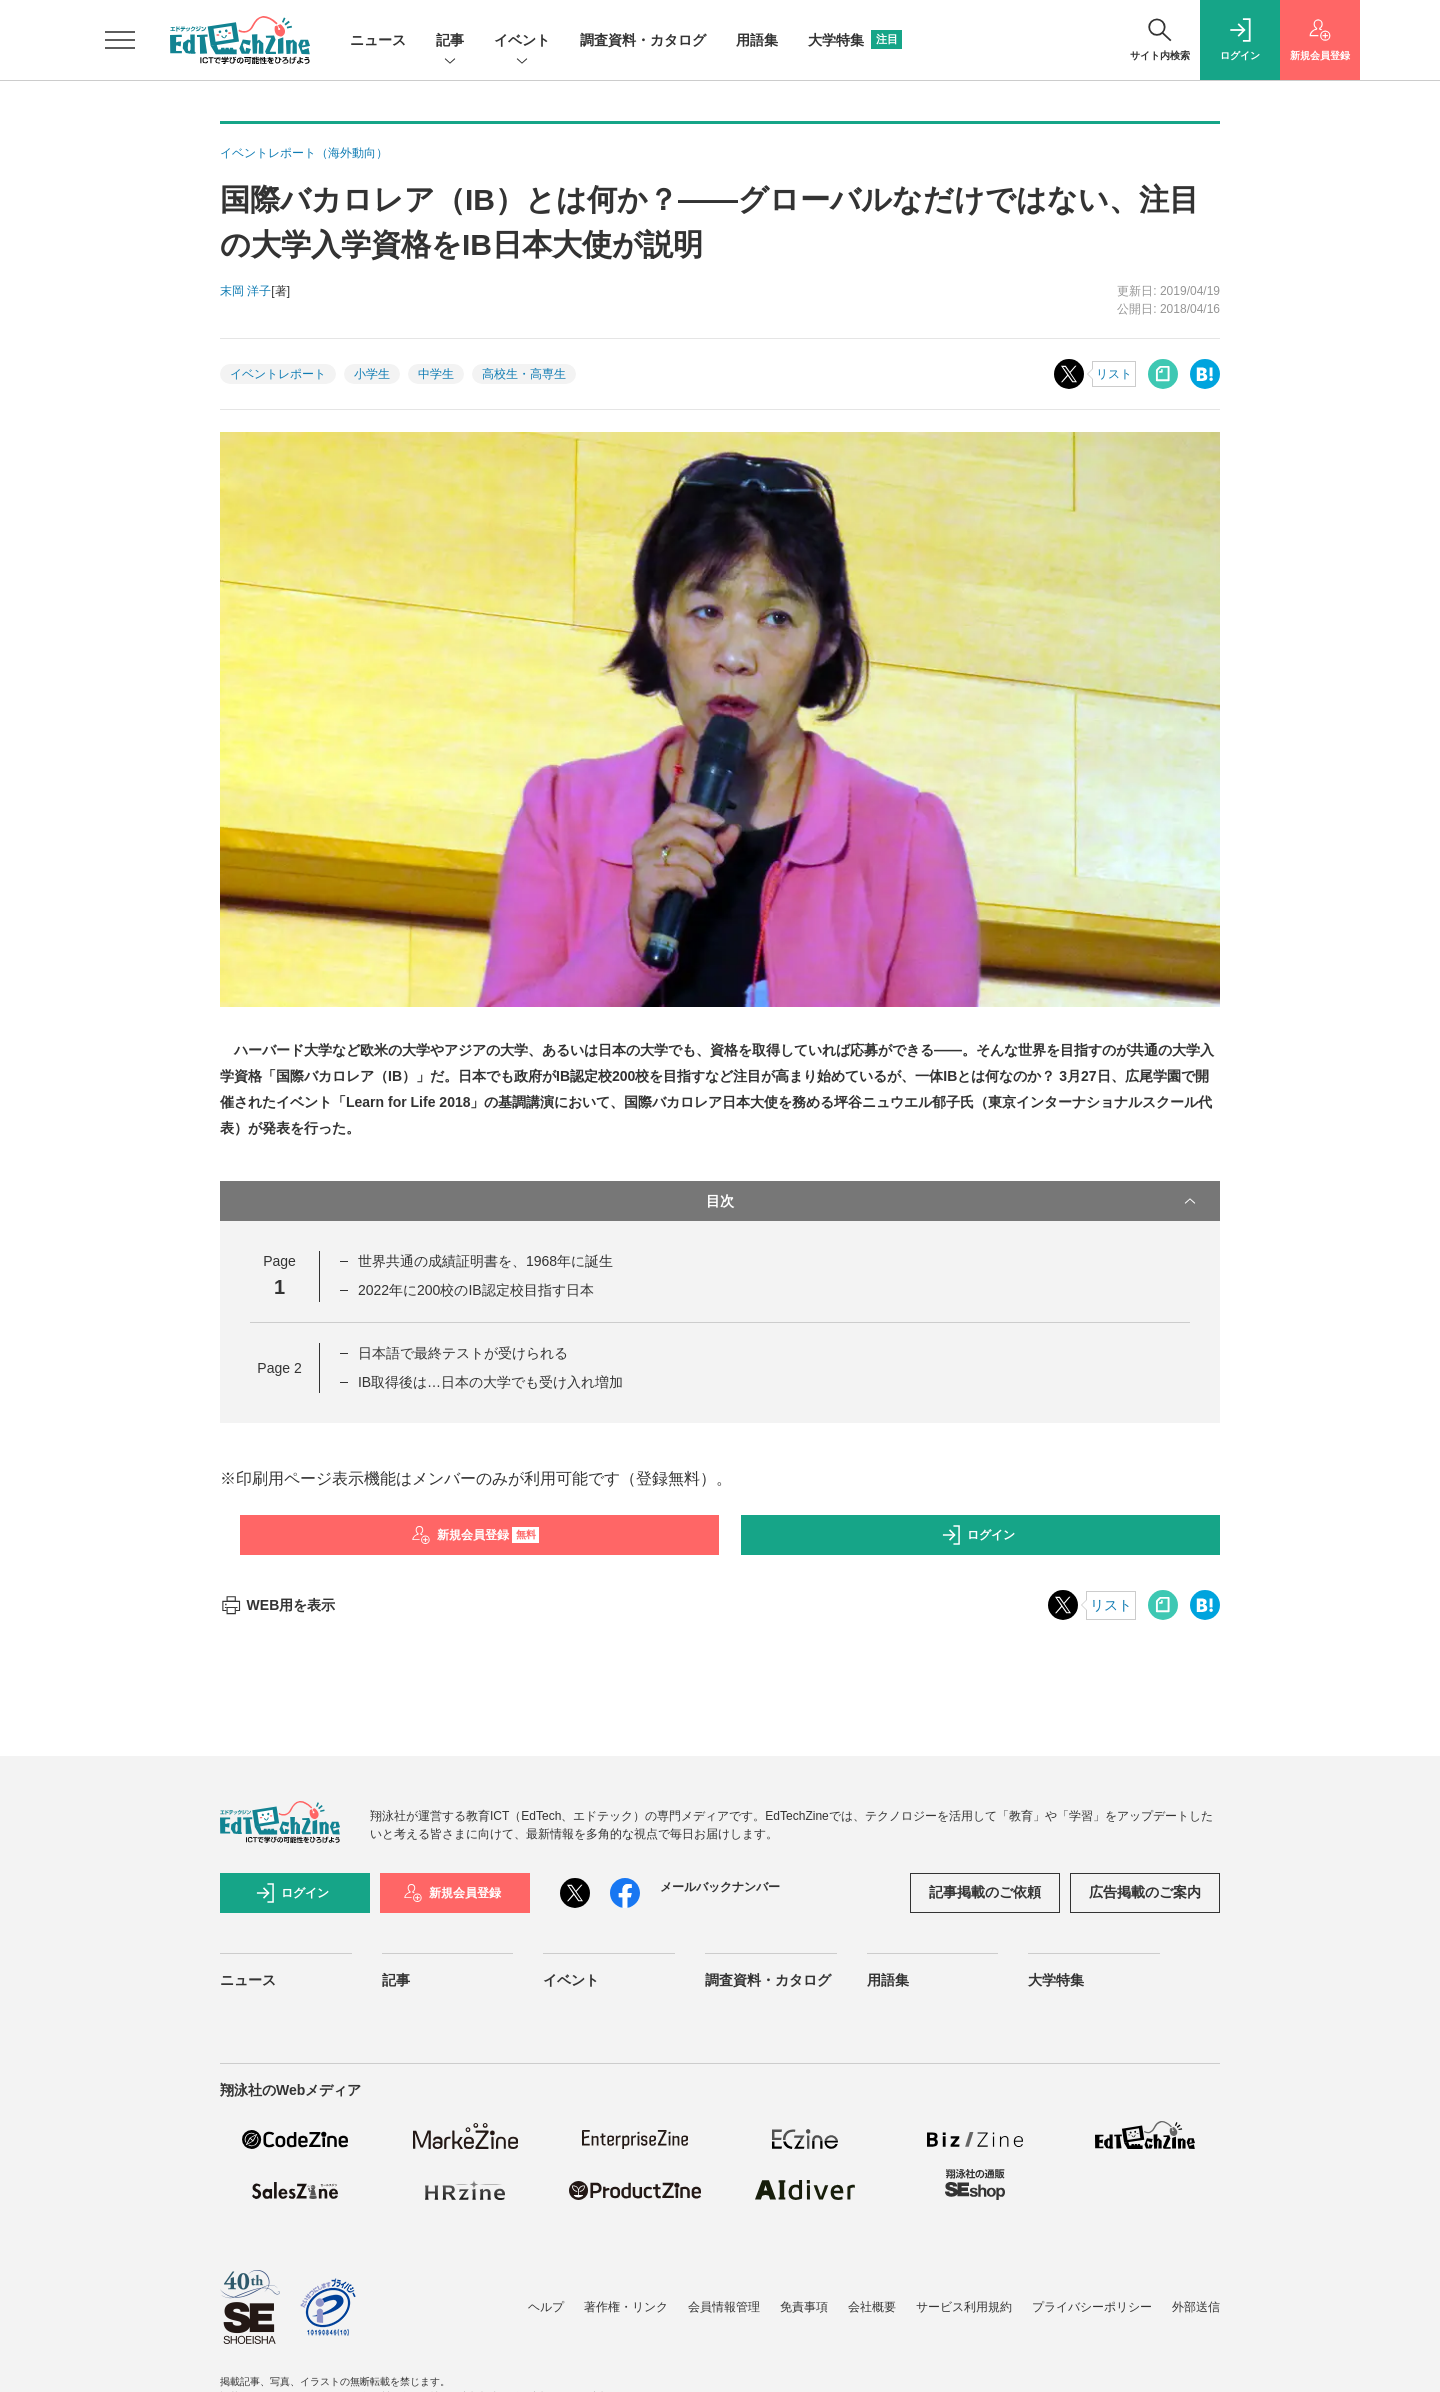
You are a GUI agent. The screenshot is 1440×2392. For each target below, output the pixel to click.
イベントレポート (278, 374)
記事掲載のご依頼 (985, 1892)
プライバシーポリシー (1092, 2307)
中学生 (436, 374)
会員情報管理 (724, 2307)
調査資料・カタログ (643, 40)
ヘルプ (546, 2307)
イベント (522, 41)
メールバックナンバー (720, 1887)
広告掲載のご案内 (1145, 1892)
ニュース (378, 40)
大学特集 (855, 40)
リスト (1114, 374)
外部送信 (1196, 2307)
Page (279, 1368)
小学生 (372, 374)
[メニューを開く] (120, 40)
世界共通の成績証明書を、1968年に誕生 (485, 1261)
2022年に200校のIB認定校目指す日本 (476, 1290)
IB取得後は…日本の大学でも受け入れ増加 (490, 1382)
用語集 (757, 40)
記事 (450, 41)
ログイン (978, 1535)
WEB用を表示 (277, 1605)
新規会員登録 (475, 1535)
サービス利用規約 (964, 2307)
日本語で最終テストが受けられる (463, 1353)
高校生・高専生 (524, 374)
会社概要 (872, 2307)
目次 (953, 1201)
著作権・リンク (626, 2307)
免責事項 (804, 2307)
